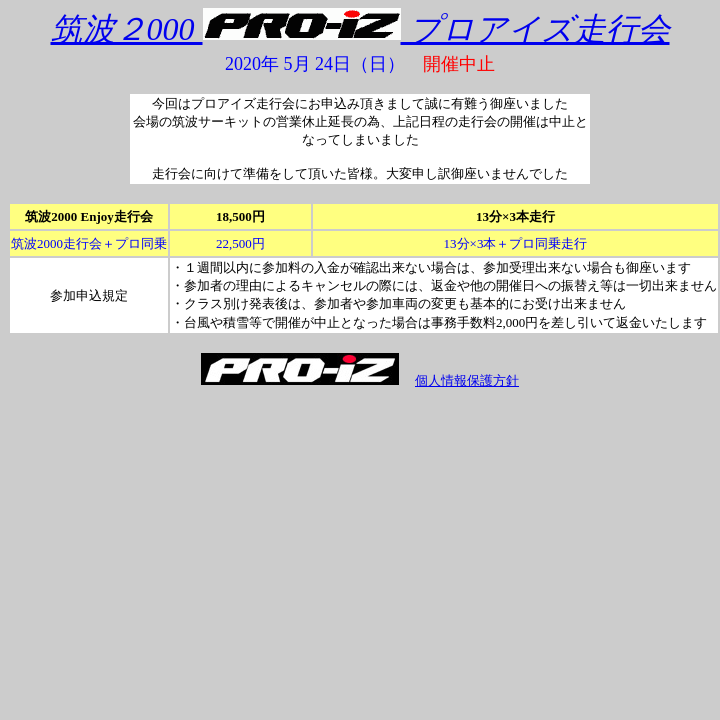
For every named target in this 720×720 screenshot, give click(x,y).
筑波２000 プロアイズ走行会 (360, 29)
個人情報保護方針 (467, 380)
